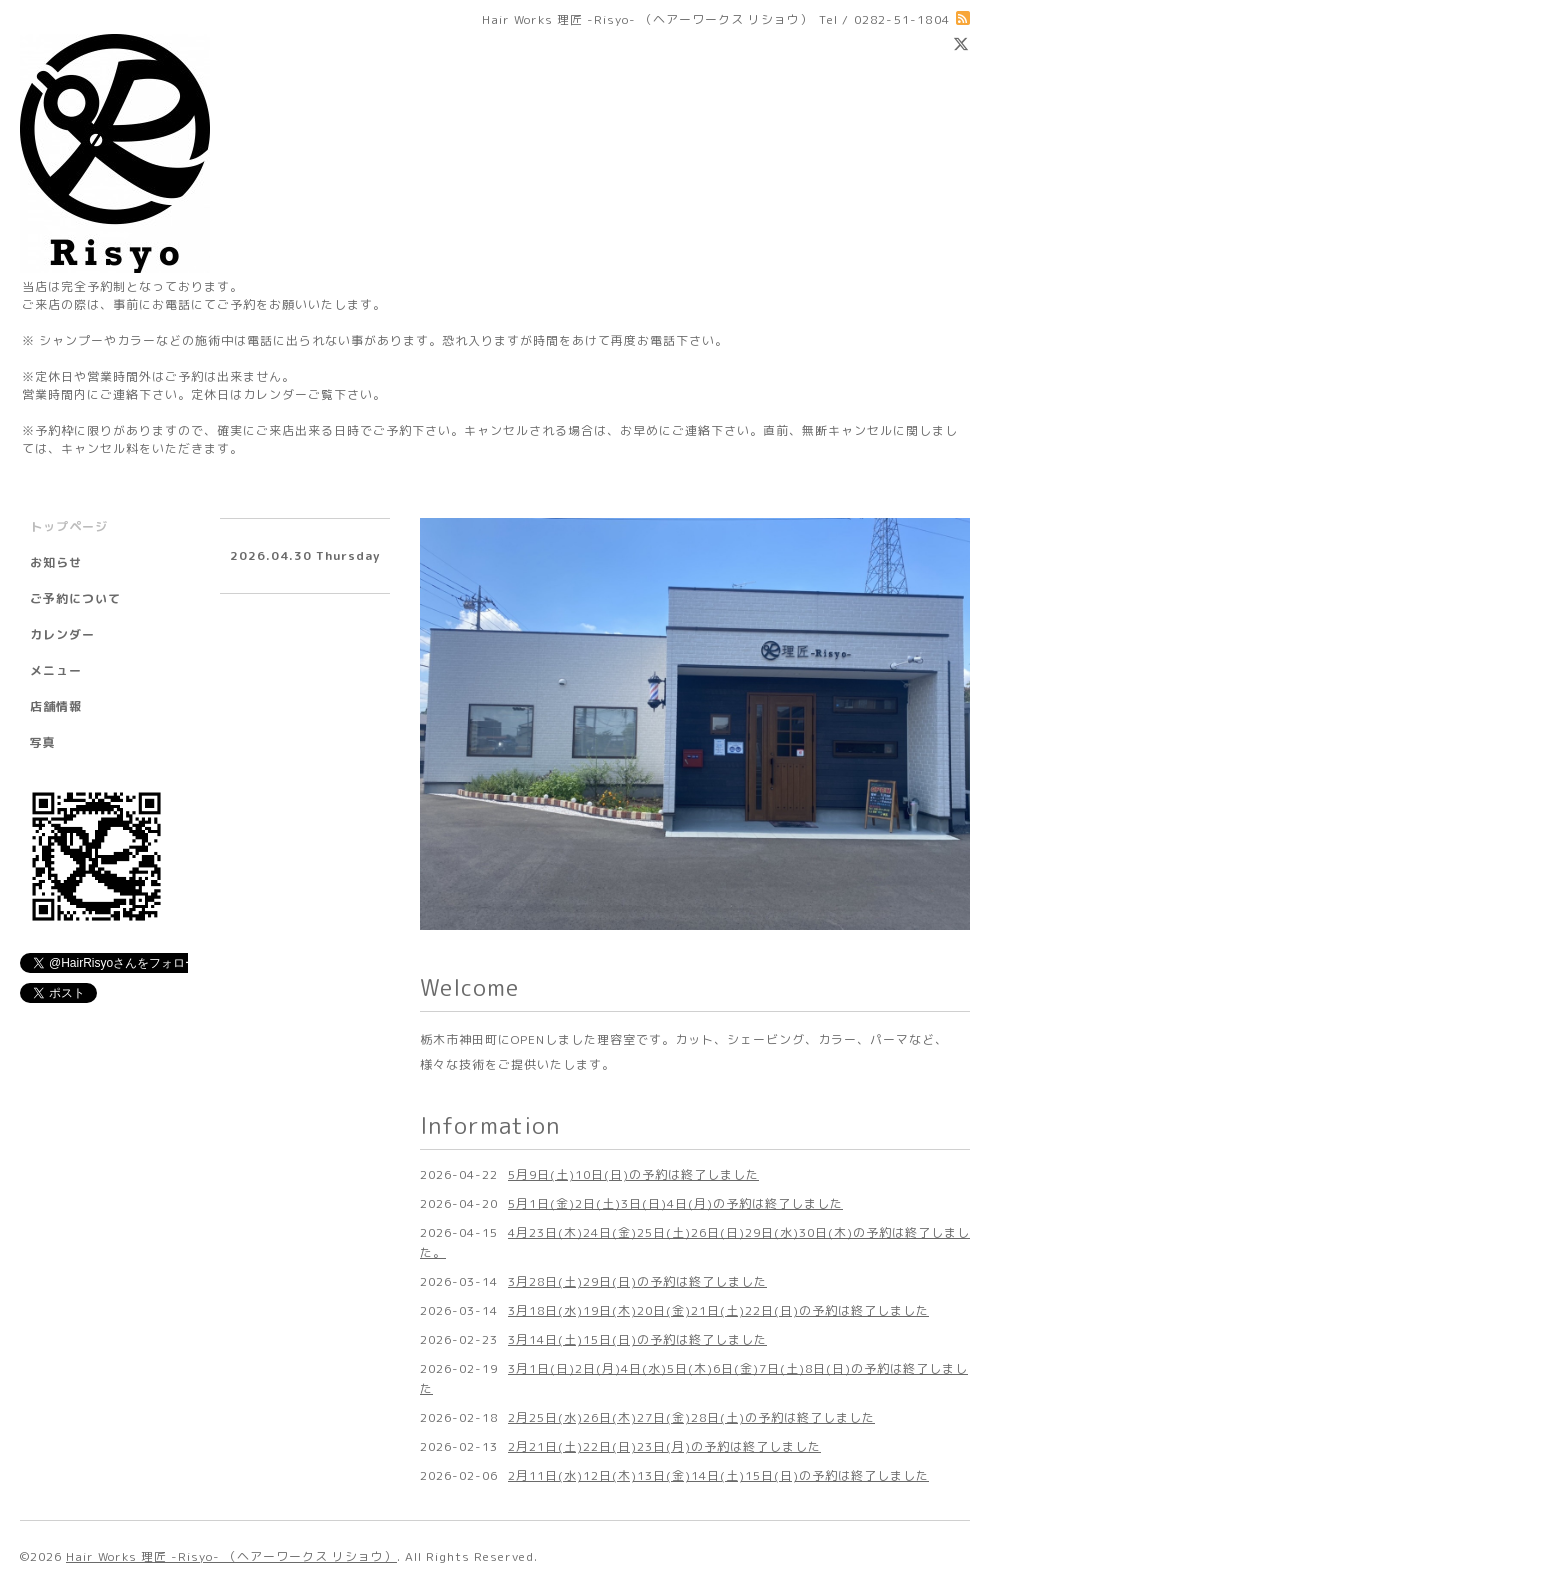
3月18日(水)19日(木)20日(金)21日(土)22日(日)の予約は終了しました (718, 1310)
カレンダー (62, 634)
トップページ (69, 526)
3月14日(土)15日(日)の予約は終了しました (637, 1339)
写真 (43, 742)
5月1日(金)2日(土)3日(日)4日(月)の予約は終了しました (675, 1203)
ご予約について (75, 598)
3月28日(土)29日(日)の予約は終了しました (637, 1281)
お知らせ (56, 562)
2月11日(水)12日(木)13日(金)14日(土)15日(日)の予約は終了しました (718, 1475)
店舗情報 (56, 706)
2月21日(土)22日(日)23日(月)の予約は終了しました (664, 1446)
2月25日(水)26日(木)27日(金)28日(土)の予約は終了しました (691, 1417)
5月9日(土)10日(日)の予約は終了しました (633, 1174)
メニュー (56, 670)
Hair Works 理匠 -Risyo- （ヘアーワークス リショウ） (231, 1556)
